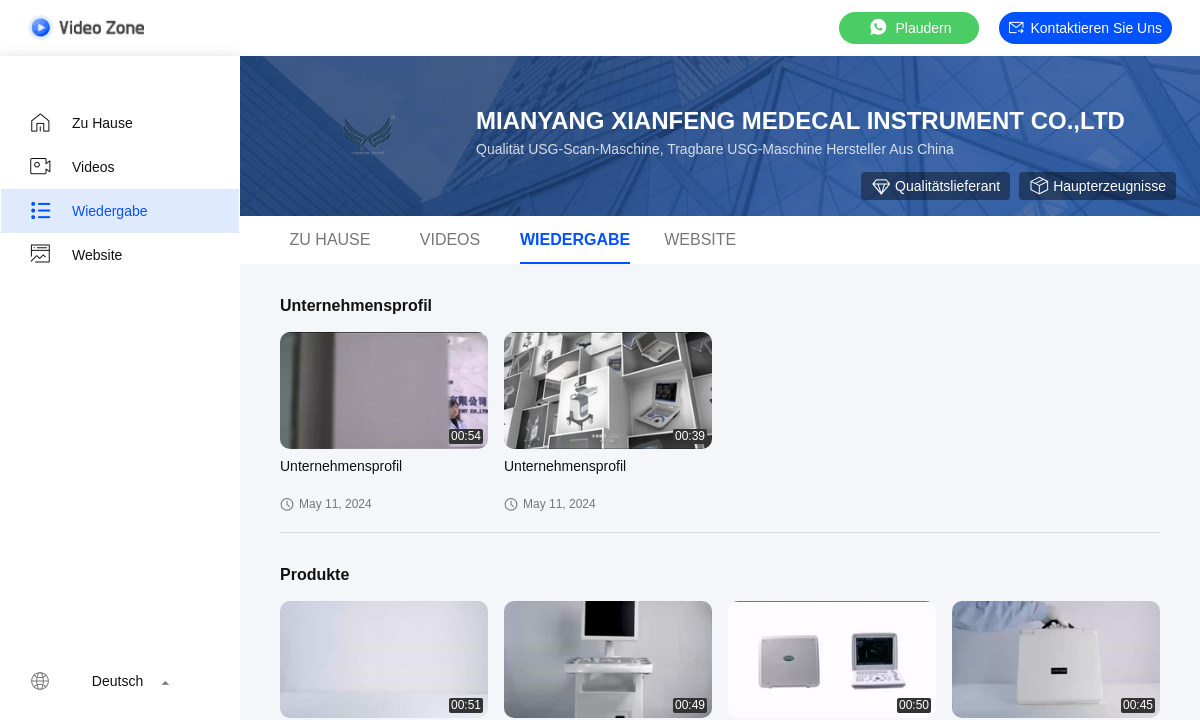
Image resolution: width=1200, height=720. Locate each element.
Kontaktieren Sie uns (1085, 28)
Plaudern (909, 27)
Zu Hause (80, 123)
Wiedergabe (88, 211)
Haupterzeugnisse (1097, 186)
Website (75, 255)
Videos (71, 167)
